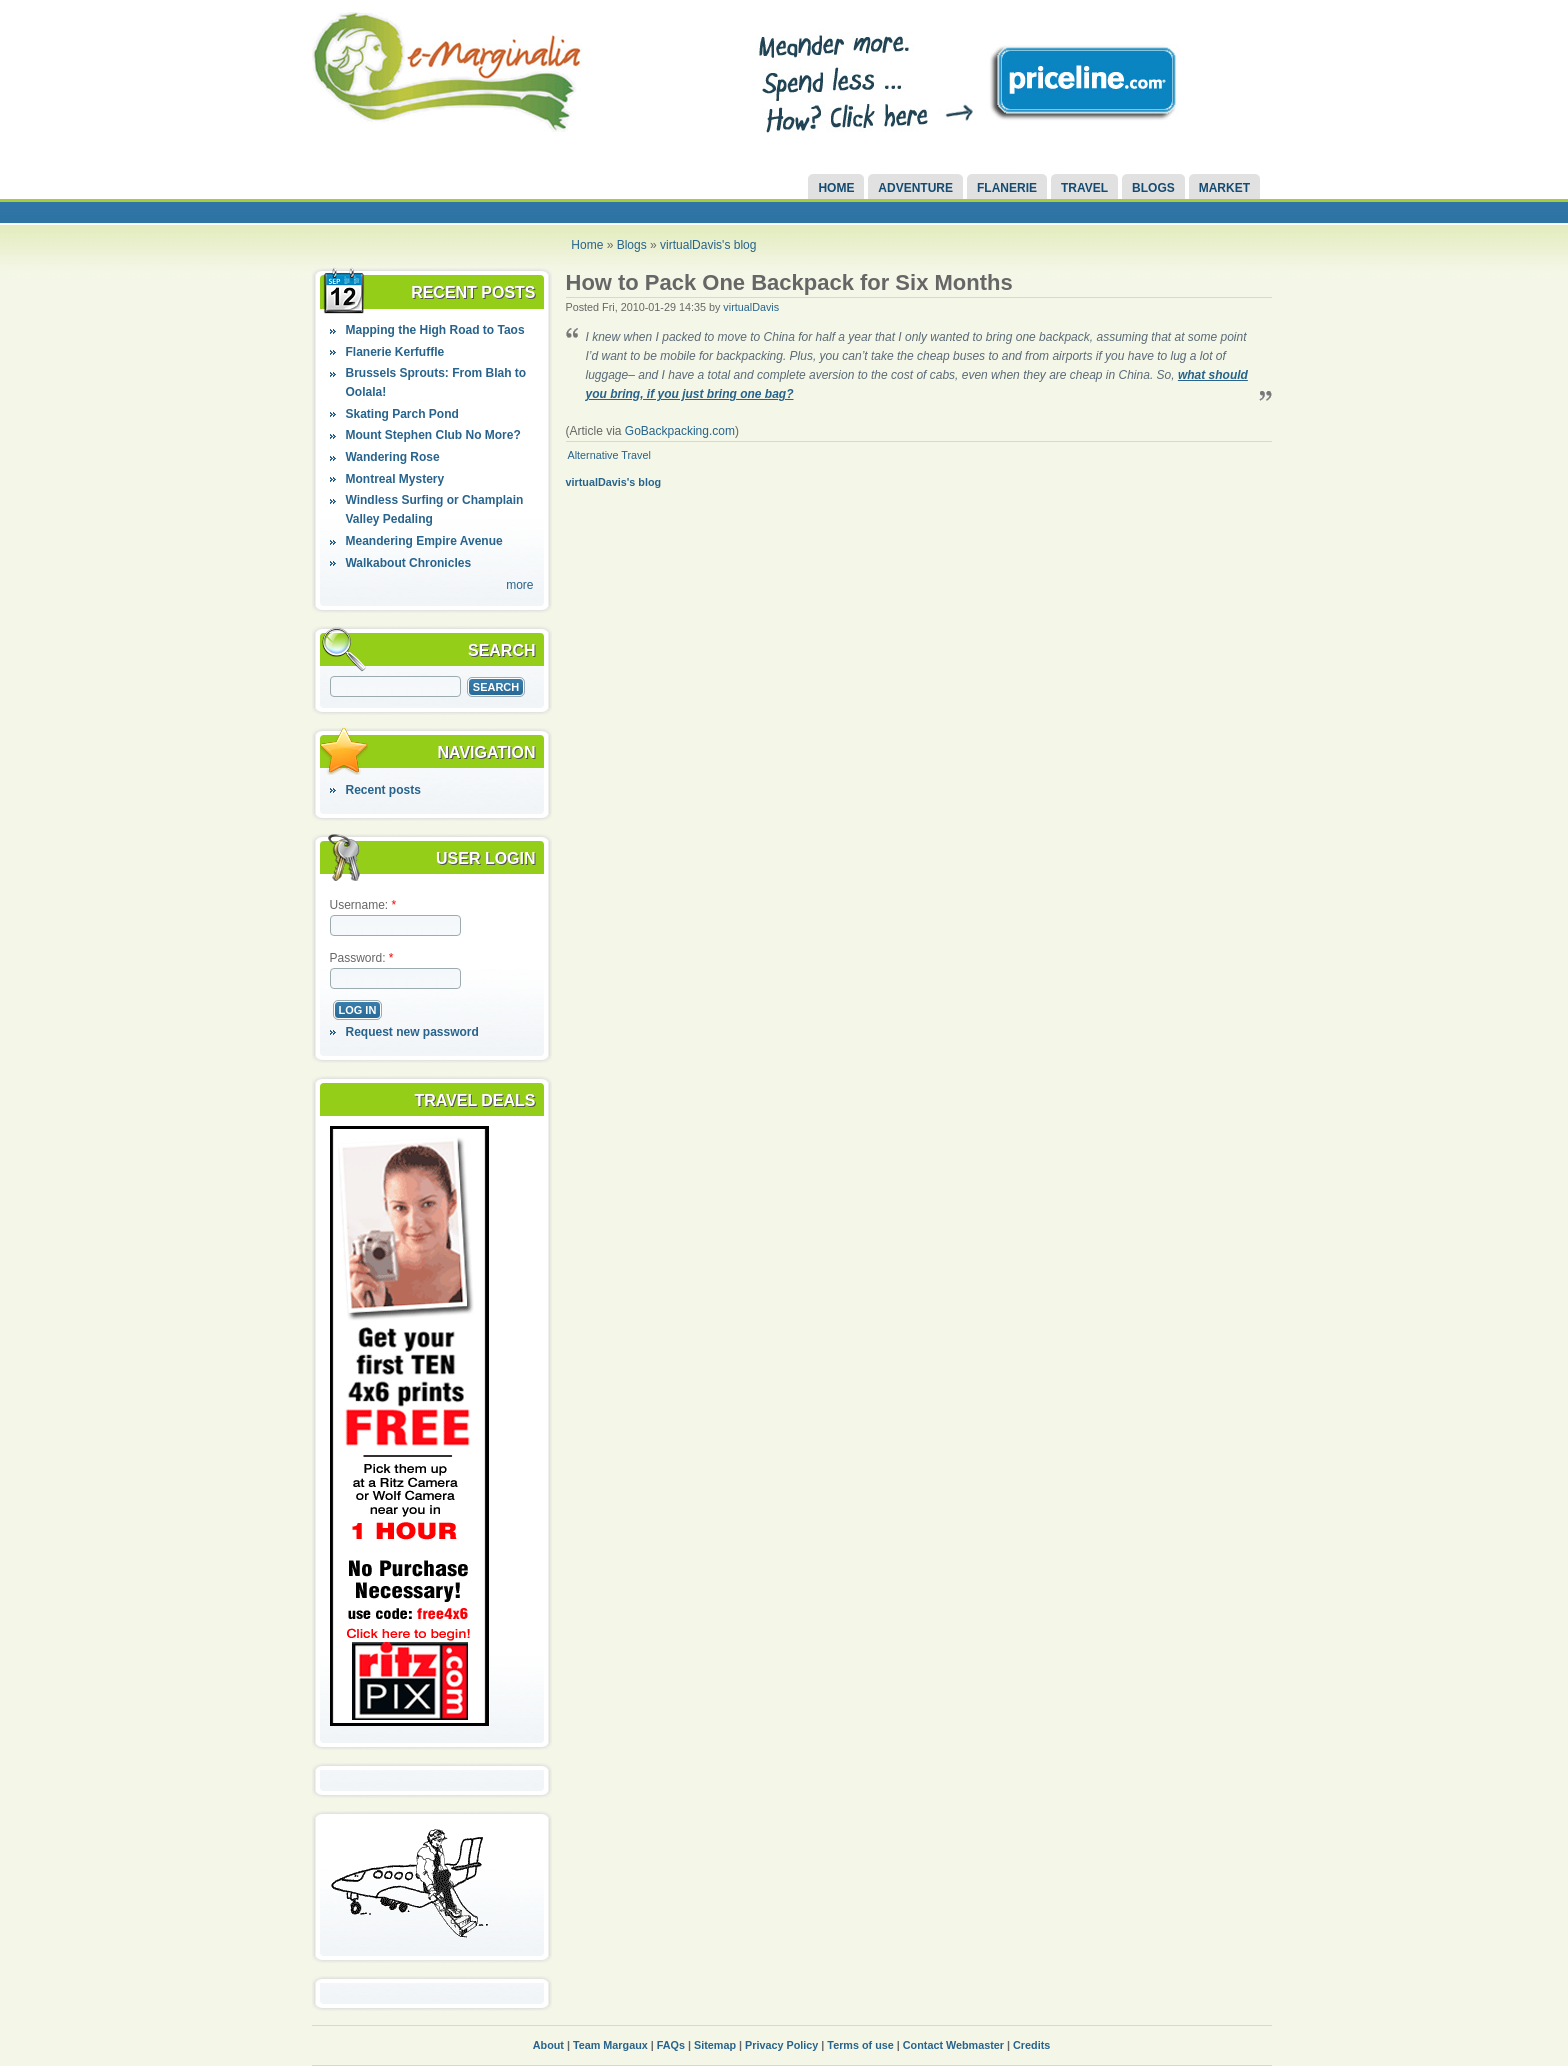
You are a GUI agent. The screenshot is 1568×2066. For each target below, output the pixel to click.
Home (836, 188)
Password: (362, 958)
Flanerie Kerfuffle (394, 352)
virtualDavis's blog (708, 245)
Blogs (1153, 188)
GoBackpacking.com (680, 431)
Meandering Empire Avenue (423, 541)
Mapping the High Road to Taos (434, 330)
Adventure (915, 188)
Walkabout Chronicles (408, 563)
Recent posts (382, 790)
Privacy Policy (781, 2045)
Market (1224, 188)
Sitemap (715, 2045)
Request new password (411, 1032)
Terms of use (860, 2045)
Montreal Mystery (394, 479)
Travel (1084, 188)
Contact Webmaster (953, 2045)
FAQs (671, 2045)
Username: (363, 905)
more (519, 585)
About (548, 2045)
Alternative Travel (609, 455)
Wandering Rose (392, 457)
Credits (1031, 2045)
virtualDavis (751, 307)
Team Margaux (610, 2045)
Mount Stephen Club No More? (432, 435)
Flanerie (1007, 188)
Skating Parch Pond (401, 414)
